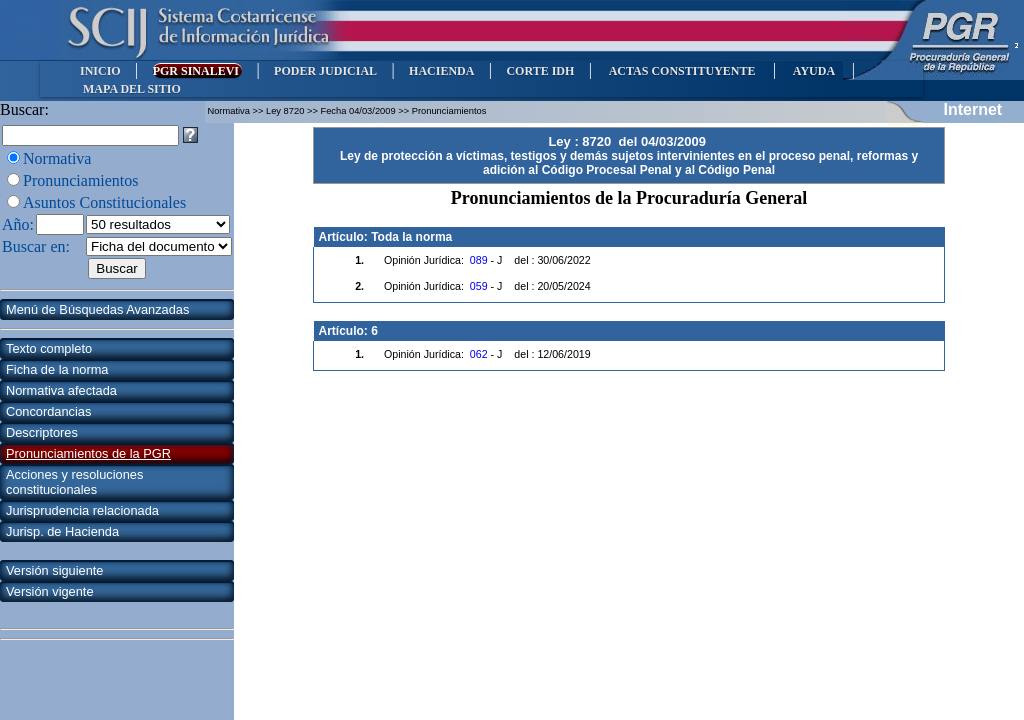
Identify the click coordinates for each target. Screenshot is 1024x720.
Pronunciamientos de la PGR (88, 453)
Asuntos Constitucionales (104, 202)
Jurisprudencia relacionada (82, 510)
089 (479, 260)
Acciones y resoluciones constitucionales (74, 482)
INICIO (100, 71)
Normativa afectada (61, 390)
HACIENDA (441, 71)
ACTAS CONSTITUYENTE (682, 71)
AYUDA (813, 71)
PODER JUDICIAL (325, 71)
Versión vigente (50, 591)
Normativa (57, 158)
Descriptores (42, 432)
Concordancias (48, 411)
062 (479, 354)
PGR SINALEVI (197, 71)
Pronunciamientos (81, 180)
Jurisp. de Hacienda (62, 531)
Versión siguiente (54, 570)
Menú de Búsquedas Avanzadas (97, 309)
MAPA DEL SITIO (132, 89)
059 (479, 286)
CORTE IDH (540, 71)
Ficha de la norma (57, 369)
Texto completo (49, 348)
